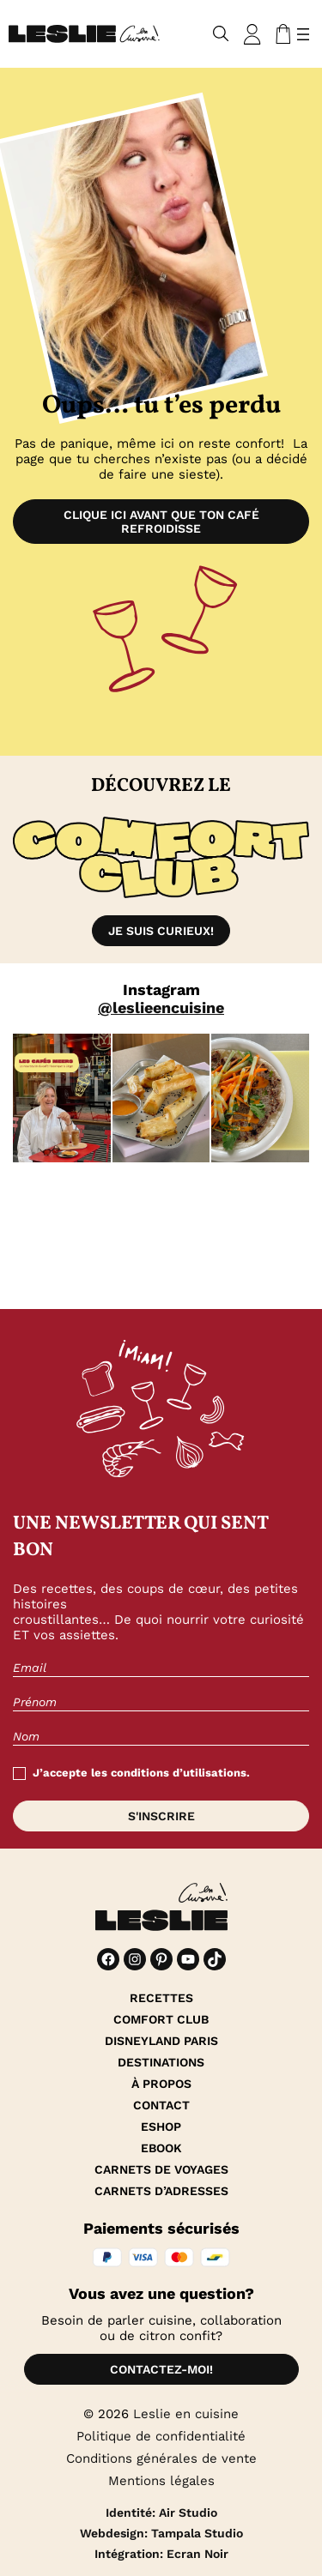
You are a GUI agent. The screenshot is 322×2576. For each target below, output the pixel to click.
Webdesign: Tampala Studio (161, 2533)
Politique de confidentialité (161, 2436)
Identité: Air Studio (161, 2512)
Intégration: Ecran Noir (161, 2554)
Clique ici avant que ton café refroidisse (161, 521)
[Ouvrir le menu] (303, 34)
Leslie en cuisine (186, 2414)
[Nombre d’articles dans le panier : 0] (280, 34)
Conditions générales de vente (161, 2458)
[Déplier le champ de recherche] (221, 34)
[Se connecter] (252, 34)
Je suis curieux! (161, 931)
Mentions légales (161, 2481)
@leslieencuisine (161, 1007)
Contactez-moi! (161, 2369)
